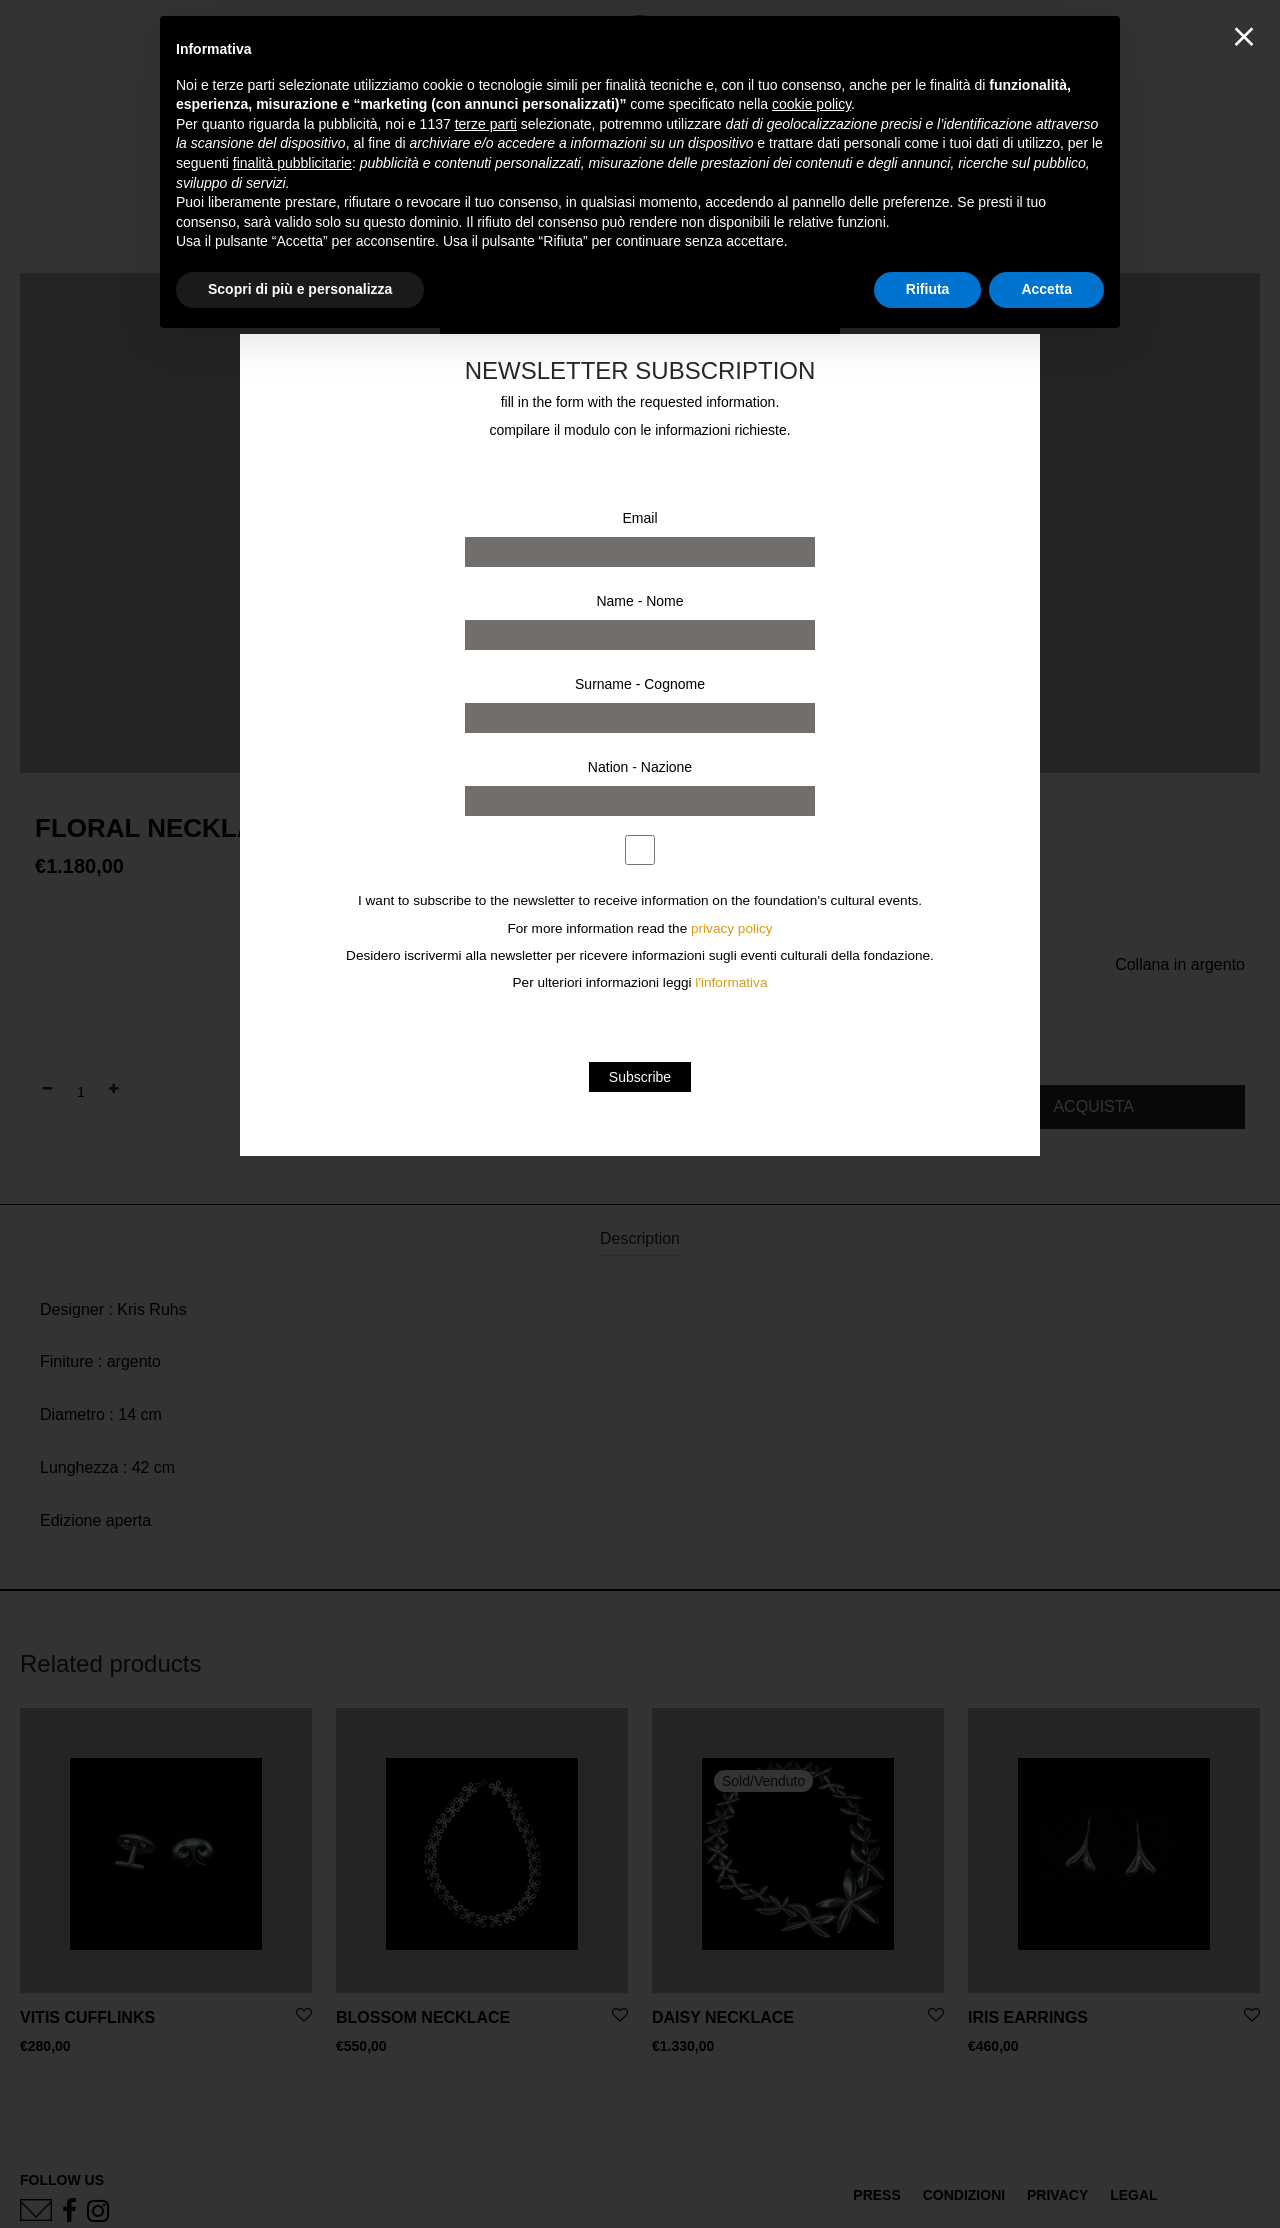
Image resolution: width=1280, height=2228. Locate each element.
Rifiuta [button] (928, 289)
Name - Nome (639, 601)
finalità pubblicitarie (292, 163)
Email (639, 518)
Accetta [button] (1046, 289)
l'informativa (731, 982)
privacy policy (732, 928)
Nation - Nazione (640, 767)
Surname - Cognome (640, 684)
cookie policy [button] (811, 104)
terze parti (486, 124)
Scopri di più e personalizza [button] (300, 289)
